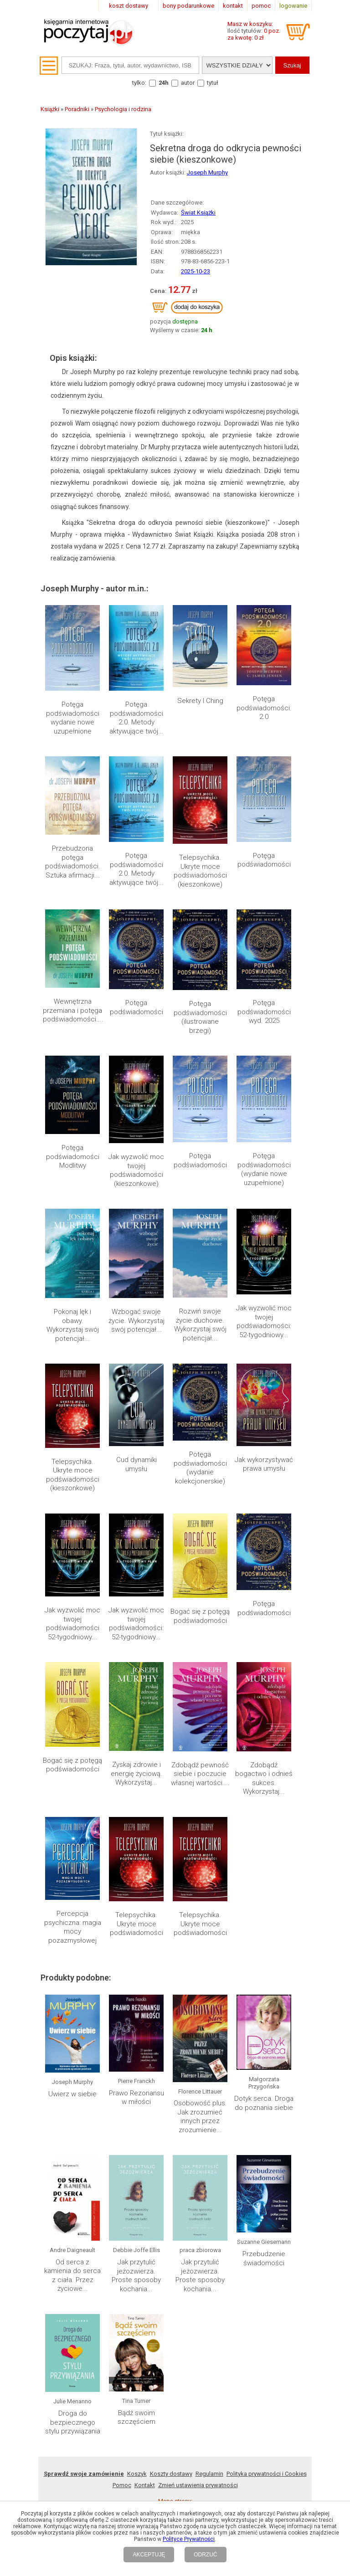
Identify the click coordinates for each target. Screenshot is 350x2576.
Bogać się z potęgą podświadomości (200, 1616)
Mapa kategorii (186, 2264)
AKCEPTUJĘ (149, 2554)
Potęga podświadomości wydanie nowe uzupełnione (72, 717)
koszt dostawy (128, 5)
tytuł (212, 82)
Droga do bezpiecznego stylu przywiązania (72, 2174)
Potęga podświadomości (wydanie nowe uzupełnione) (264, 1169)
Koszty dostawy (171, 2225)
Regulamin (209, 2225)
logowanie (293, 5)
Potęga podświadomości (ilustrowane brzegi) (200, 1017)
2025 (77, 2264)
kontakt (233, 5)
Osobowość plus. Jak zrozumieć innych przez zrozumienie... (200, 2029)
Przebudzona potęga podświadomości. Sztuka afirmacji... (72, 861)
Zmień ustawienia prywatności (198, 2236)
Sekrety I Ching (200, 701)
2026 (61, 2264)
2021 (140, 2264)
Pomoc (122, 2236)
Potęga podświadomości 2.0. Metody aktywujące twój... (136, 717)
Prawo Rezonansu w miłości (136, 2021)
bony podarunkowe (188, 5)
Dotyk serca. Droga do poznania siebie (263, 2028)
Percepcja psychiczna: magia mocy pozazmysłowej (72, 1927)
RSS (234, 2328)
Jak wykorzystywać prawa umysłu (264, 1464)
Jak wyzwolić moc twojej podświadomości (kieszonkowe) (136, 1170)
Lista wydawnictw (232, 2264)
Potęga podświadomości (264, 860)
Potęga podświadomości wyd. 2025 (264, 1012)
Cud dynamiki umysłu (136, 1464)
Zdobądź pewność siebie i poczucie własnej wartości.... (200, 1774)
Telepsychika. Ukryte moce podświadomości (136, 1840)
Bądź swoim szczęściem (136, 2169)
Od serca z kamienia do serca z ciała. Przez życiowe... (72, 2104)
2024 (93, 2264)
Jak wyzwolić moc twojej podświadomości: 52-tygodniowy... (264, 1321)
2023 (109, 2264)
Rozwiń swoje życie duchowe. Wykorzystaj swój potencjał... (200, 1324)
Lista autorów (277, 2264)
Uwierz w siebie (72, 2016)
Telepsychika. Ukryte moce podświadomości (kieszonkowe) (200, 870)
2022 (124, 2264)
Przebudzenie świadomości (263, 2095)
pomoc (261, 5)
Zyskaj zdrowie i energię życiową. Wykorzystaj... (136, 1773)
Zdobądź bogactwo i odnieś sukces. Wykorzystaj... (264, 1778)
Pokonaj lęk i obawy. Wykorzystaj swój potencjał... (72, 1325)
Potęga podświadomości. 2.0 (264, 708)
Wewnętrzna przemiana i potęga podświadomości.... (73, 1010)
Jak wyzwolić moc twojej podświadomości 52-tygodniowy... (72, 1623)
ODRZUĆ (205, 2554)
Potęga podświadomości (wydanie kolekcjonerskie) (200, 1467)
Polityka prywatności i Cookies (266, 2225)
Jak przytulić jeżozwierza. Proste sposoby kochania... (136, 2104)
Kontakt (144, 2236)
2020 (156, 2264)
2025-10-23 (195, 271)
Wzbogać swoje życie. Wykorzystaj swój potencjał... (136, 1321)
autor (188, 82)
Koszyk (137, 2225)
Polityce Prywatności (189, 2539)
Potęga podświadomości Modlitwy (72, 1157)
